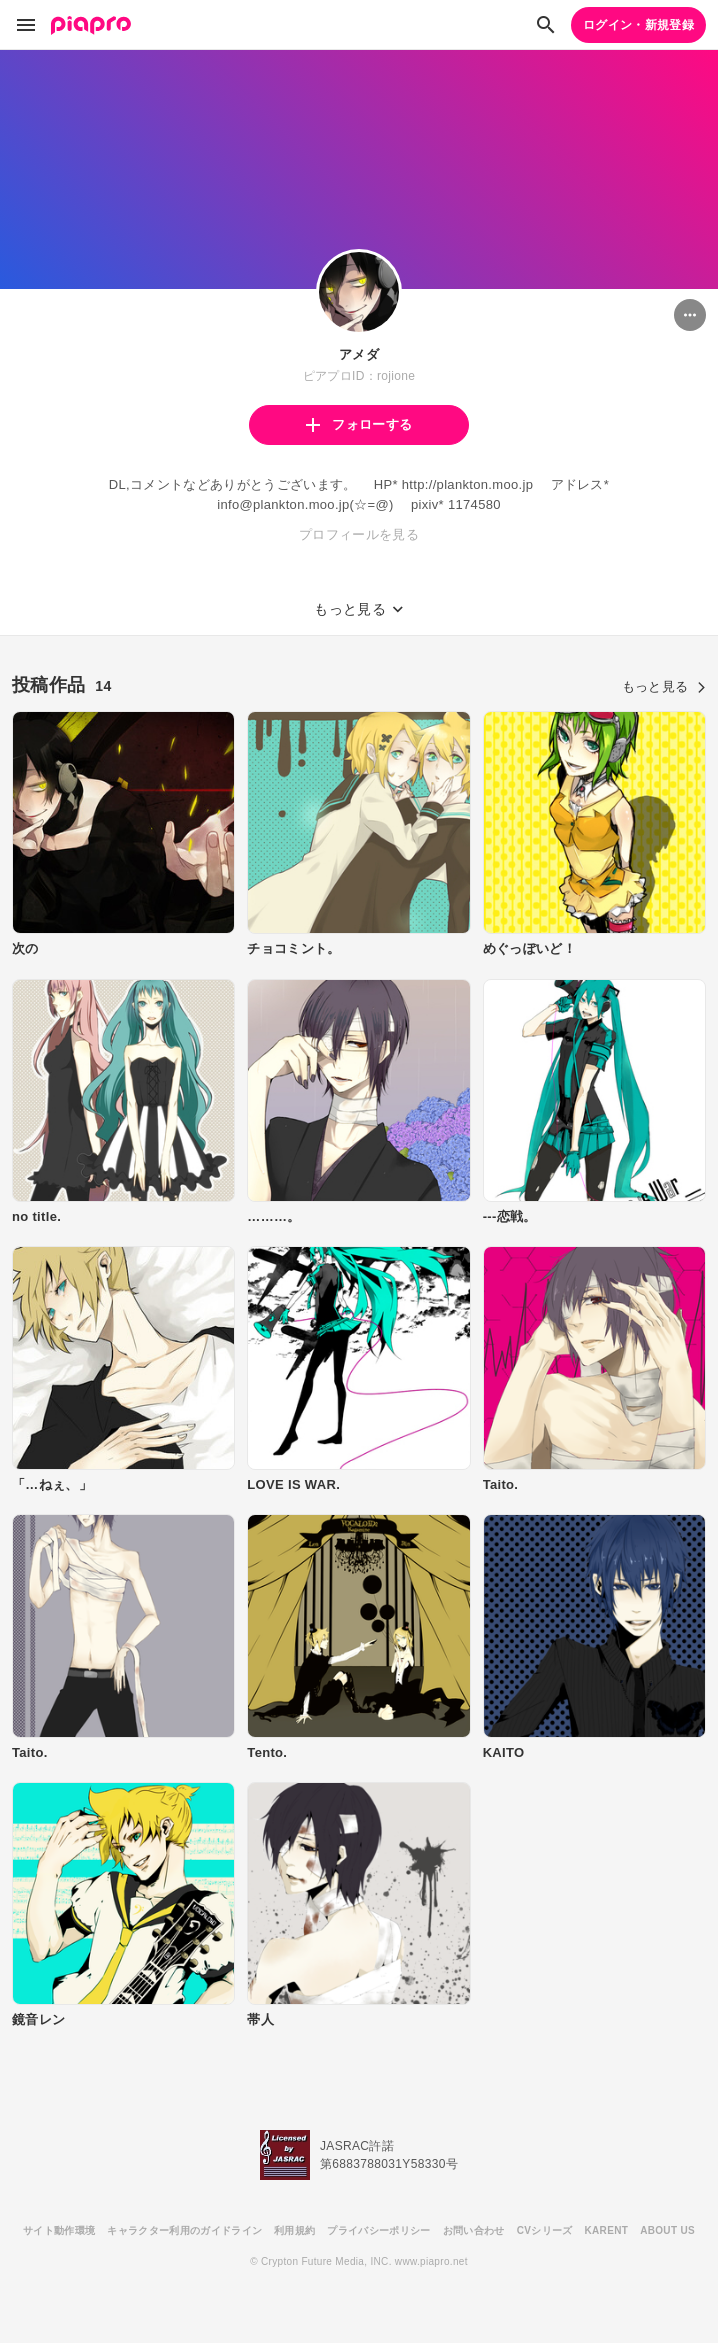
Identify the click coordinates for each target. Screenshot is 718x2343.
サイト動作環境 (59, 2230)
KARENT (607, 2230)
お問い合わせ (474, 2230)
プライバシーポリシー (378, 2230)
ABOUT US (667, 2230)
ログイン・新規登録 (638, 25)
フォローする (359, 424)
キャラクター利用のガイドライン (184, 2230)
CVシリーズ (545, 2230)
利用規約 (294, 2230)
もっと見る (664, 686)
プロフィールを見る (359, 534)
